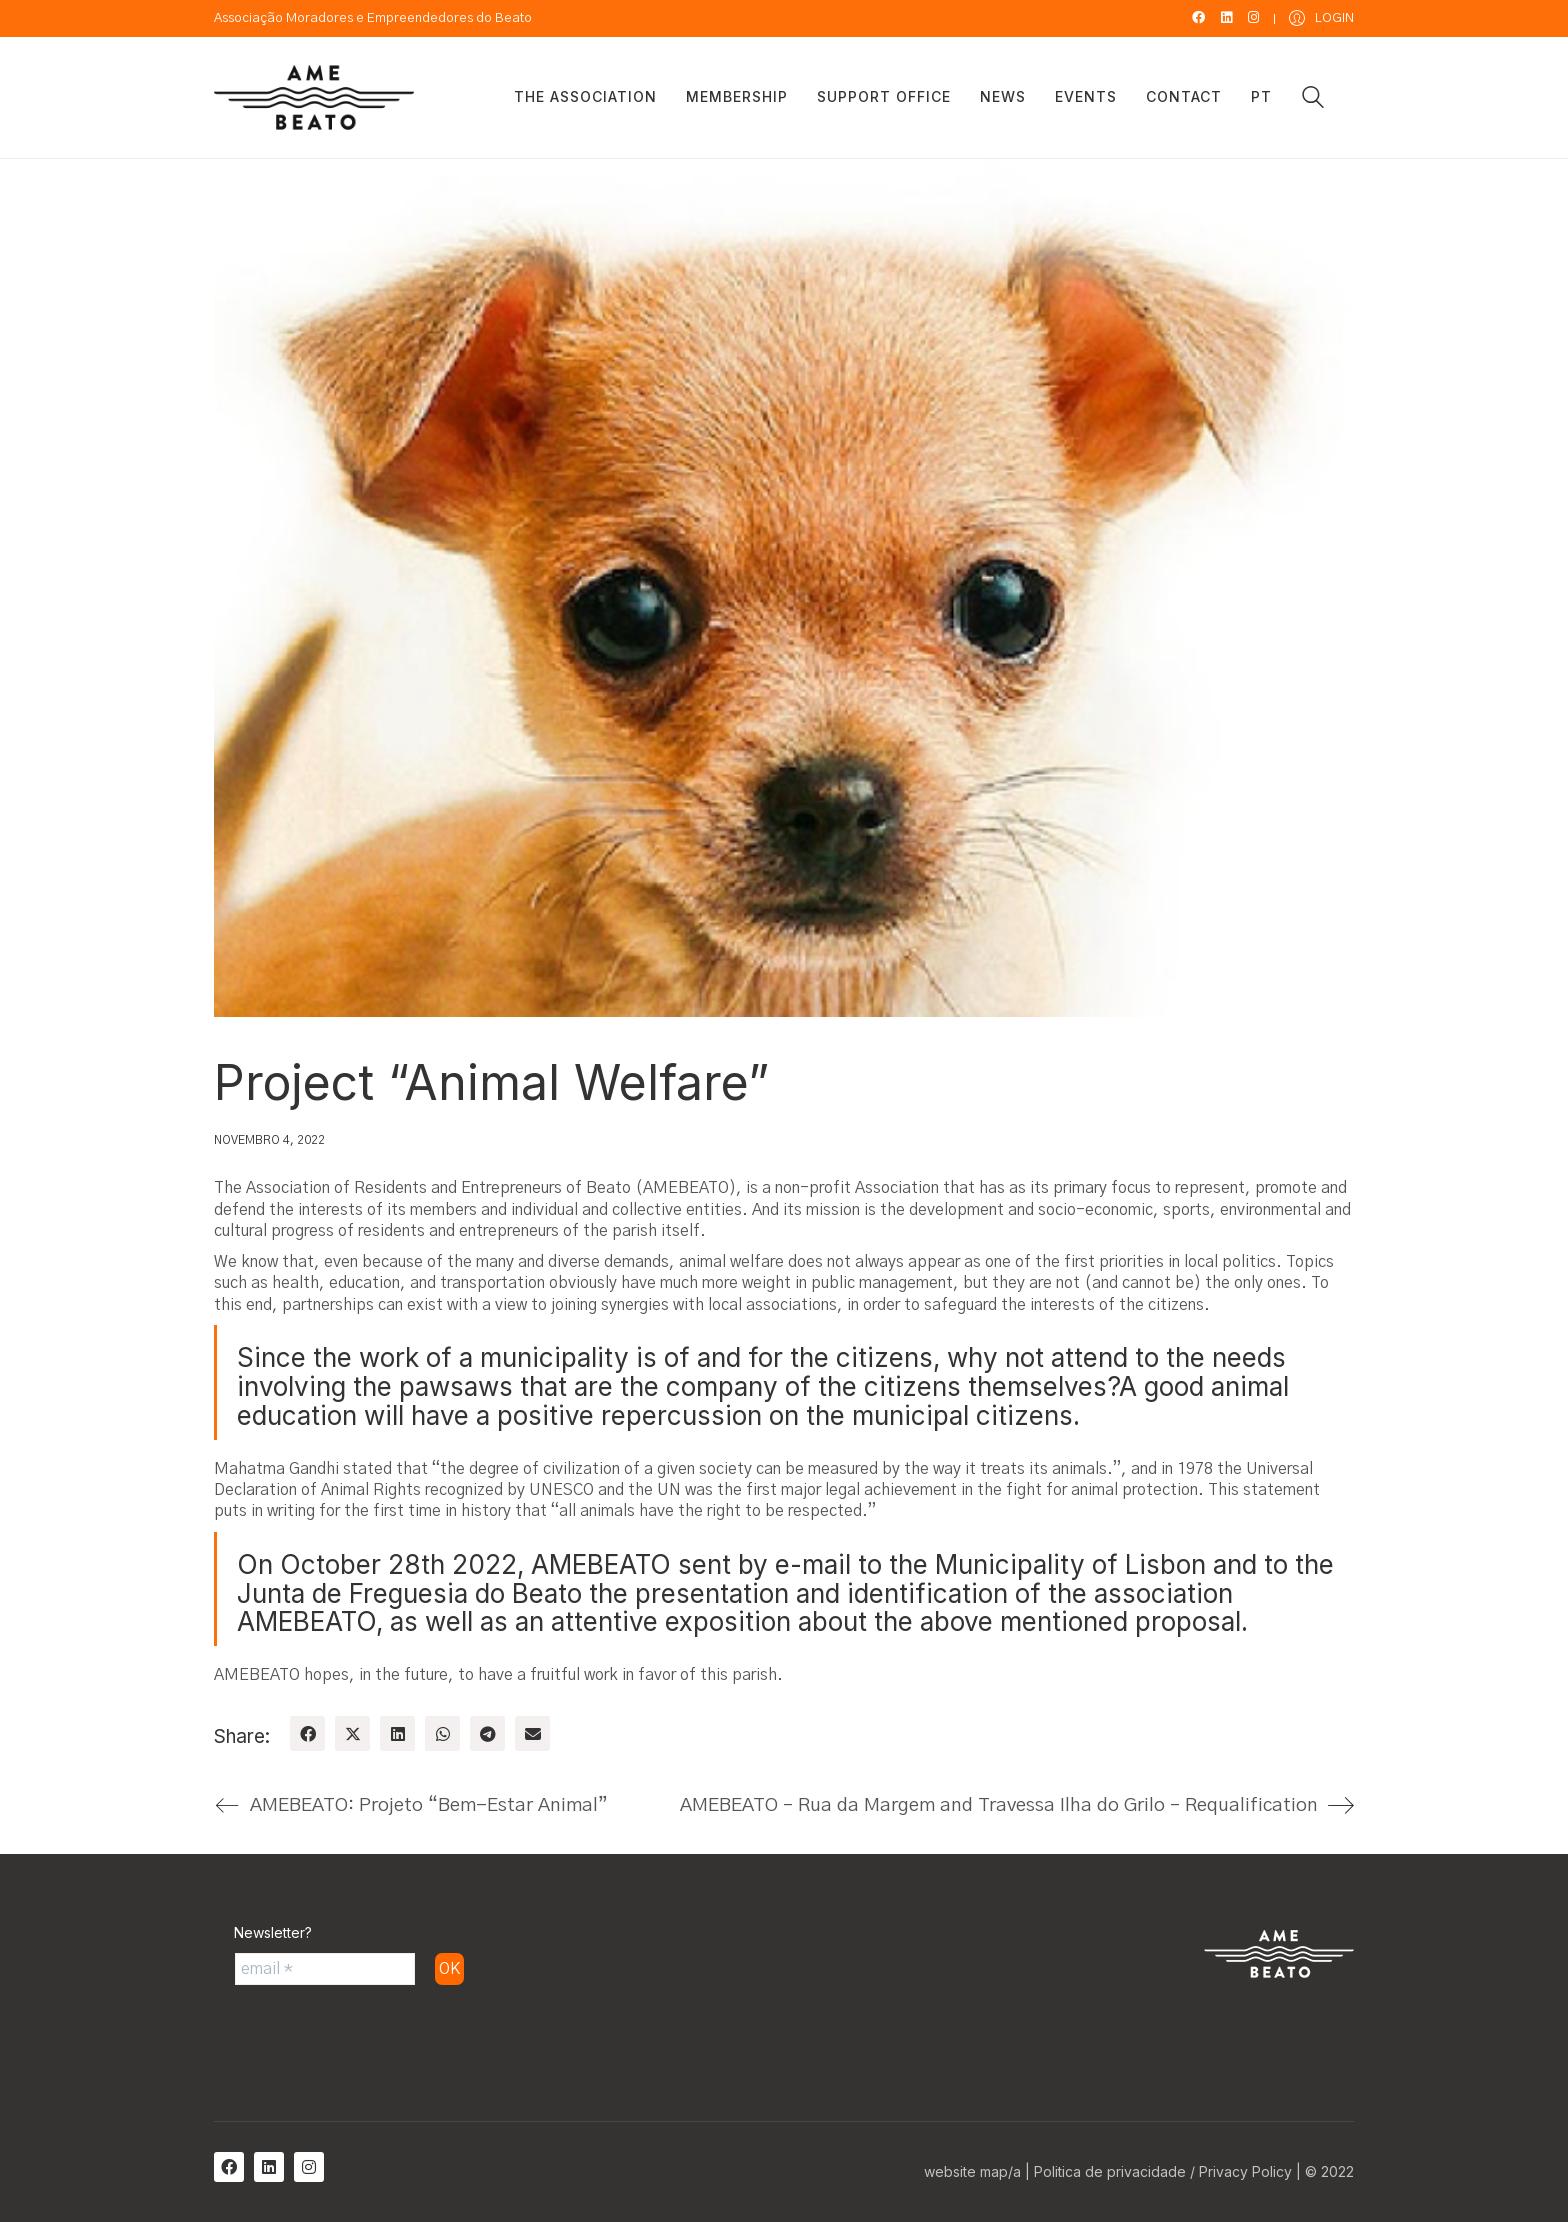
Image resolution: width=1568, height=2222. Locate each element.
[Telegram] (487, 1733)
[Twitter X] (352, 1733)
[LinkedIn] (397, 1733)
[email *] (325, 1969)
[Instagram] (309, 2167)
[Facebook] (307, 1733)
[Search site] (1313, 100)
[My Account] (1321, 18)
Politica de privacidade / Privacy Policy (1163, 2171)
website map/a (972, 2171)
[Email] (532, 1733)
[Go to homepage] (314, 97)
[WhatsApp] (442, 1733)
